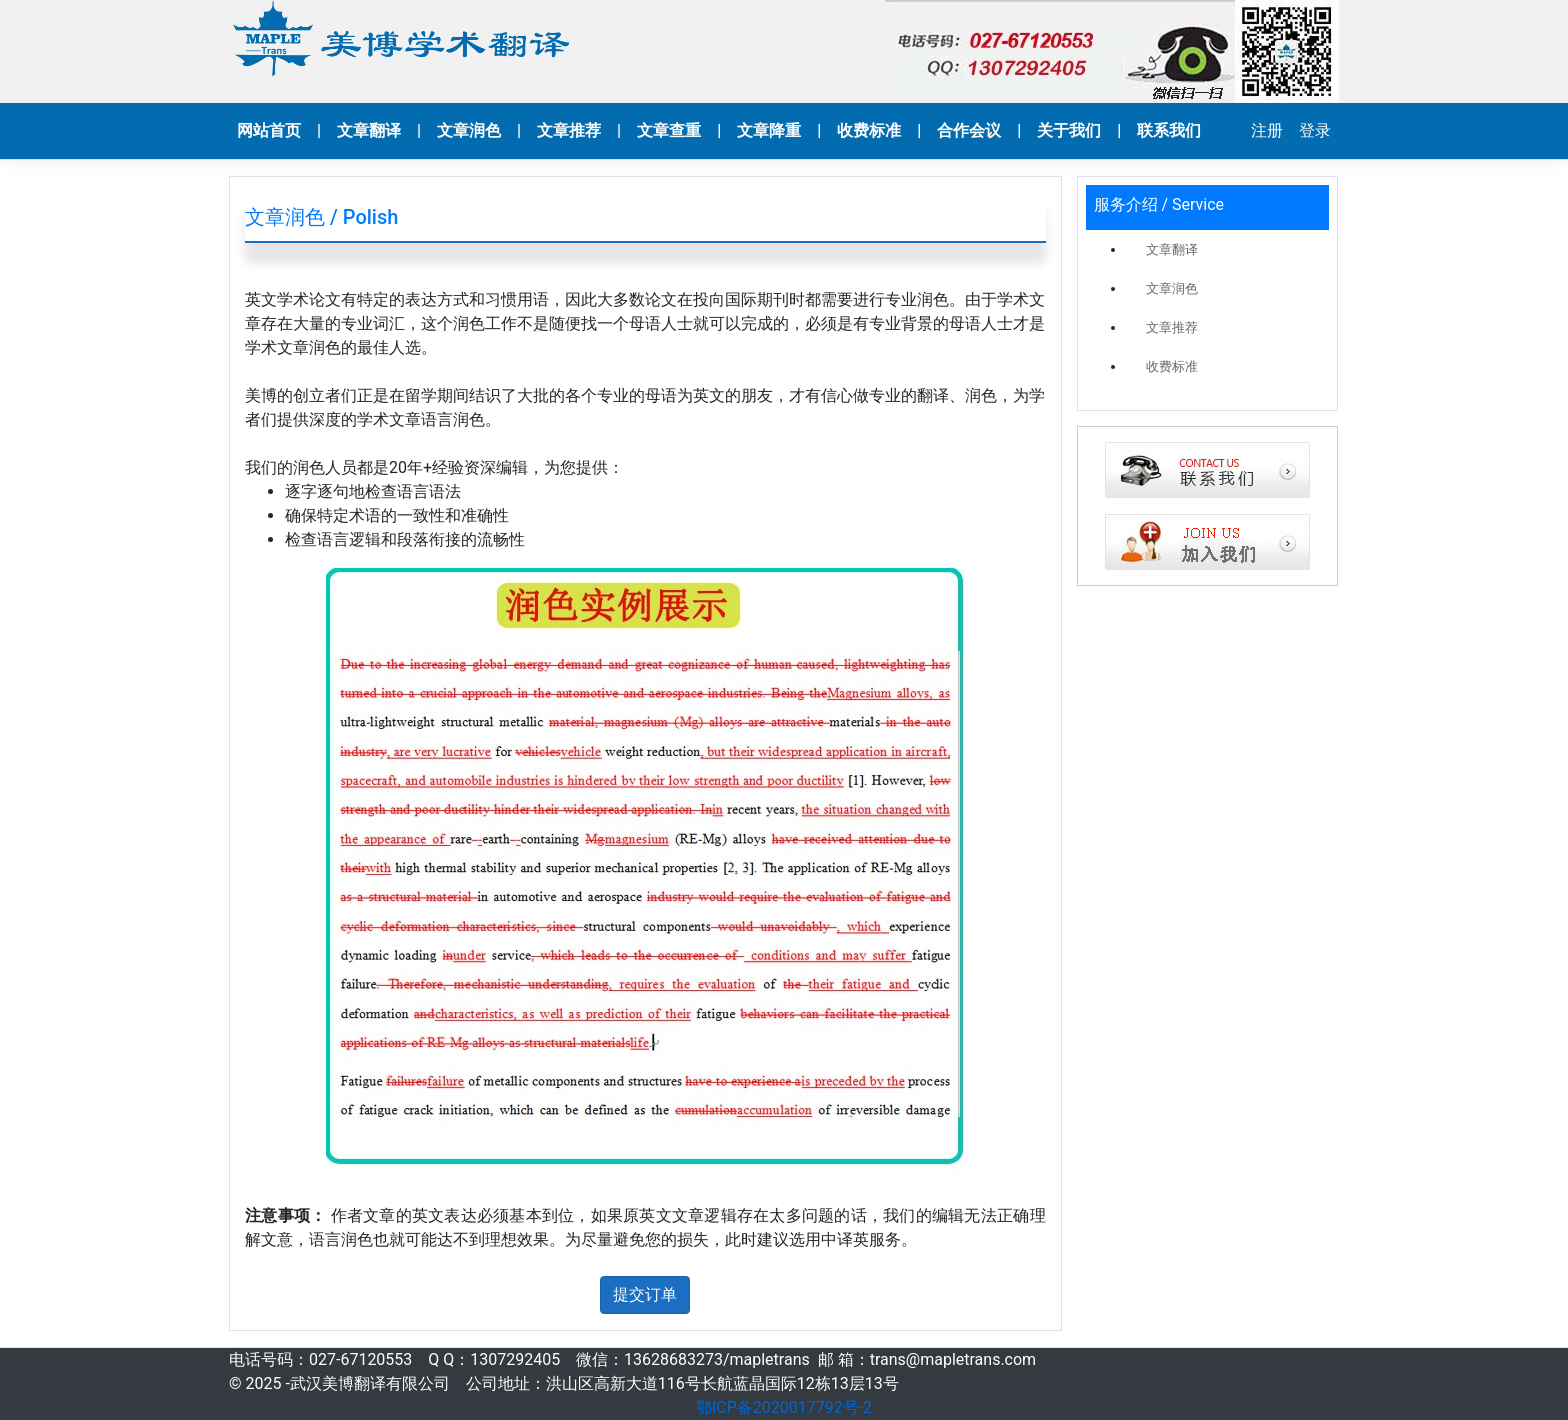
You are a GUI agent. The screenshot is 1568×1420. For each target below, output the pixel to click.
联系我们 (1169, 130)
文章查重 (669, 130)
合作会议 (969, 130)
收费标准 (869, 130)
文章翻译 (369, 130)
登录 (1315, 130)
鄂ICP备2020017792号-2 (784, 1407)
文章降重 (769, 130)
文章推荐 (569, 130)
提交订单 (645, 1294)
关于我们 (1069, 130)
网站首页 (269, 130)
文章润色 (469, 130)
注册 (1267, 130)
